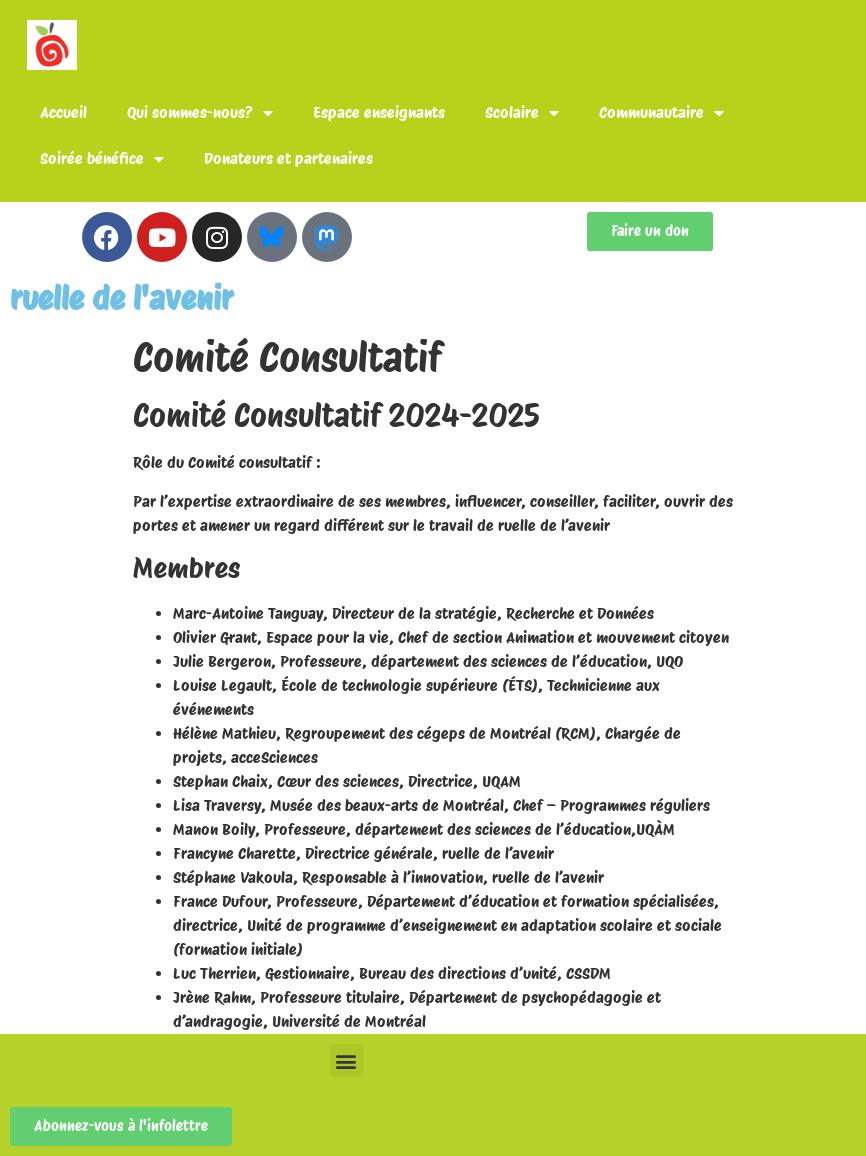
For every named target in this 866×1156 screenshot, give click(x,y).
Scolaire (522, 113)
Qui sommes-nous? (200, 113)
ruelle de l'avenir (121, 298)
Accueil (63, 112)
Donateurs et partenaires (288, 158)
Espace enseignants (379, 112)
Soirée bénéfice (102, 159)
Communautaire (661, 113)
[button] (346, 1060)
